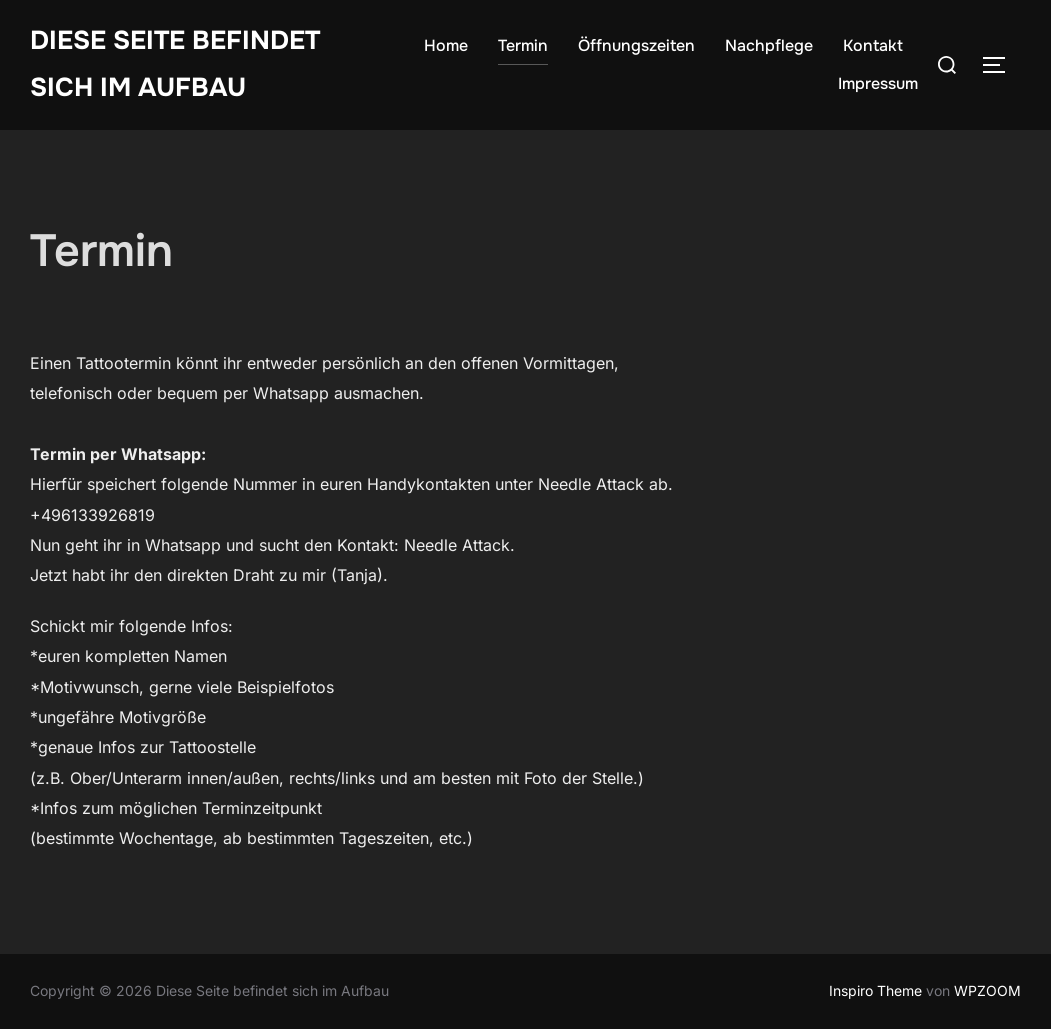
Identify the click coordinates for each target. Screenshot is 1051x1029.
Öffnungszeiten (636, 45)
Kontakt (873, 45)
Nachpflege (769, 45)
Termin (523, 45)
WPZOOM (987, 990)
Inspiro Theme (875, 990)
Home (446, 45)
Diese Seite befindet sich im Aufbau (175, 64)
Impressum (878, 83)
